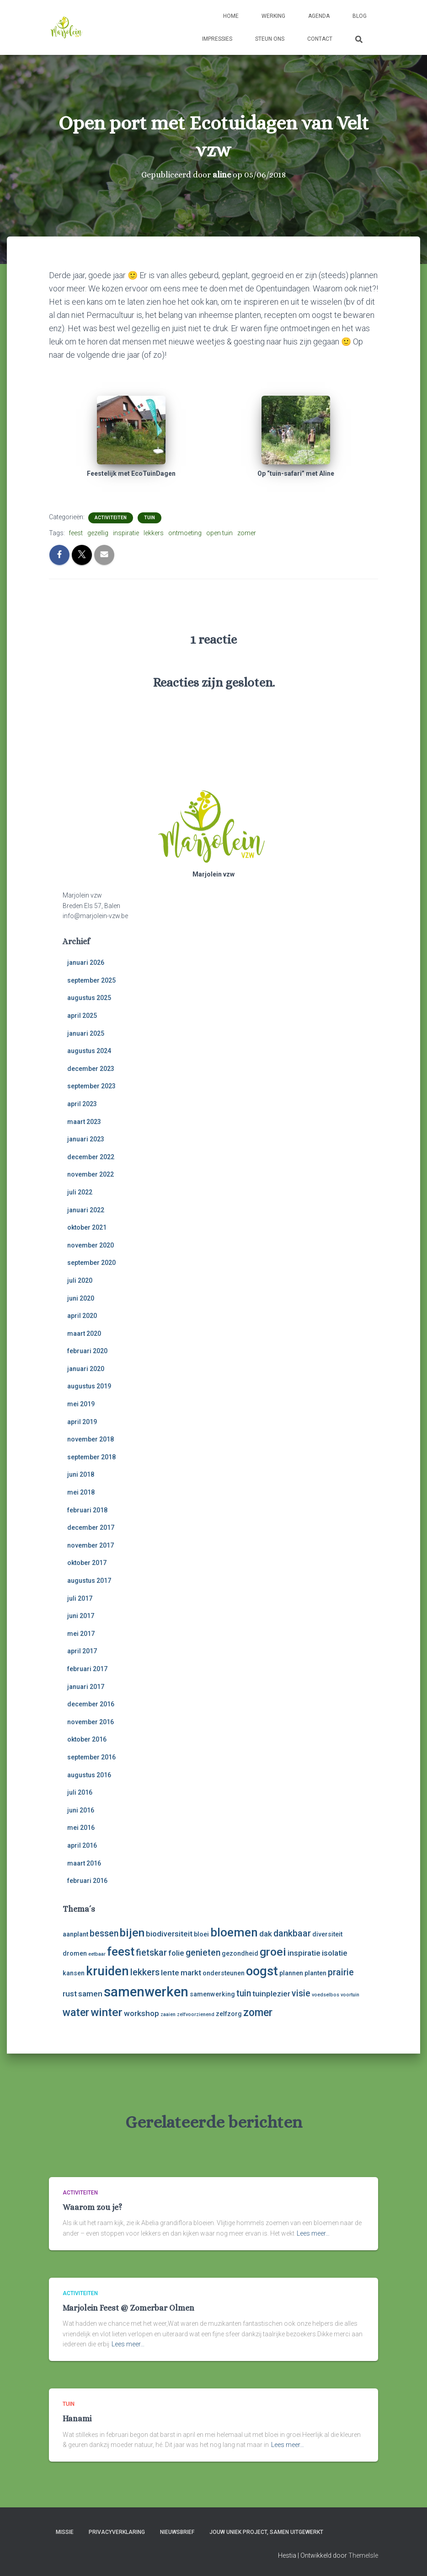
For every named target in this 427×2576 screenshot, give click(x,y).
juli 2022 (79, 1192)
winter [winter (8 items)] (107, 2012)
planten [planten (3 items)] (315, 1973)
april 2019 (82, 1421)
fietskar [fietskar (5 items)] (151, 1952)
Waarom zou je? (92, 2207)
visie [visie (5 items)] (301, 1993)
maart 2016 (84, 1863)
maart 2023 (84, 1121)
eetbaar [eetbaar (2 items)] (97, 1954)
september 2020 (91, 1262)
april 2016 (82, 1845)
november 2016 (90, 1722)
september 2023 (91, 1086)
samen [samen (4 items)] (90, 1993)
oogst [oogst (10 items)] (262, 1971)
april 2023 (82, 1104)
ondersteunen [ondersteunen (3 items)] (224, 1973)
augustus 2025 (89, 997)
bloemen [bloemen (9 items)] (234, 1932)
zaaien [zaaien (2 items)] (168, 2014)
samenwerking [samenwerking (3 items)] (212, 1994)
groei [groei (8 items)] (273, 1951)
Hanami (77, 2418)
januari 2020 (85, 1368)
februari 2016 (87, 1880)
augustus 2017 (89, 1580)
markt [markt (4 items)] (191, 1972)
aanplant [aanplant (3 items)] (75, 1934)
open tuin (219, 533)
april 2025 (82, 1015)
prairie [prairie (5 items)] (341, 1972)
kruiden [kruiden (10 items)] (107, 1971)
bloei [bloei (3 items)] (201, 1934)
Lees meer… (313, 2233)
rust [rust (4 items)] (70, 1993)
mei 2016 (81, 1827)
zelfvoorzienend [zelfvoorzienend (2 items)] (195, 2014)
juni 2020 (80, 1298)
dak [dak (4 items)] (265, 1933)
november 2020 (90, 1245)
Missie (65, 2532)
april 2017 (82, 1651)
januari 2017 (85, 1686)
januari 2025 (85, 1033)
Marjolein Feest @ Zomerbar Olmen (128, 2307)
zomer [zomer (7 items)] (257, 2012)
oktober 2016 (87, 1739)
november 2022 (90, 1174)
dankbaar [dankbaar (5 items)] (292, 1933)
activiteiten (111, 517)
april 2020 (82, 1315)
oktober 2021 (87, 1227)
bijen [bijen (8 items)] (132, 1932)
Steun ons (269, 39)
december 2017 (90, 1527)
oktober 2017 (87, 1562)
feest (76, 533)
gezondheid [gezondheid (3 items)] (240, 1953)
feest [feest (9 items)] (120, 1951)
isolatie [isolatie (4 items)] (334, 1953)
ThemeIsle (363, 2555)
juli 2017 (79, 1598)
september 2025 (91, 980)
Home (231, 16)
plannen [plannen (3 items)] (291, 1973)
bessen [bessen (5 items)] (104, 1933)
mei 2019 (81, 1404)
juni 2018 (80, 1474)
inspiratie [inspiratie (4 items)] (304, 1953)
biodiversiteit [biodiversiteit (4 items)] (169, 1933)
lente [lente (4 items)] (170, 1972)
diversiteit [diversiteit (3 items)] (327, 1934)
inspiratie (126, 533)
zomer (246, 533)
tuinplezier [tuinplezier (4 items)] (271, 1993)
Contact (319, 39)
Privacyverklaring (117, 2532)
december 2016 (90, 1704)
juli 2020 (79, 1280)
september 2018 (91, 1457)
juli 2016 (79, 1792)
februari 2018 (87, 1510)
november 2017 (90, 1545)
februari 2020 (87, 1351)
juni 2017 (80, 1615)
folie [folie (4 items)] (176, 1953)
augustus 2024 (89, 1050)
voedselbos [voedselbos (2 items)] (325, 1995)
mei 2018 (81, 1492)
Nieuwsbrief (177, 2532)
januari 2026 (85, 962)
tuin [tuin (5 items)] (243, 1993)
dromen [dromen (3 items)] (75, 1953)
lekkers (154, 533)
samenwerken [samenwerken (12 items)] (146, 1992)
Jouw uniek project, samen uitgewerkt (266, 2532)
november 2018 (90, 1439)
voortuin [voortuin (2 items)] (350, 1995)
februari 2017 (87, 1669)
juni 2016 (80, 1810)
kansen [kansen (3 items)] (74, 1973)
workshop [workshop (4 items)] (141, 2013)
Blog (359, 16)
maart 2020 (84, 1333)
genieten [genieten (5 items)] (203, 1952)
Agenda (319, 16)
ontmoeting (185, 533)
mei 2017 (81, 1633)
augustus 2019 (89, 1386)
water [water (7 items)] (76, 2012)
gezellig (97, 533)
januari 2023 (85, 1139)
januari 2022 (85, 1210)
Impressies (217, 39)
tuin (149, 517)
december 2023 (90, 1068)
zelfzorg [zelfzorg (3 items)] (229, 2013)
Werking (273, 16)
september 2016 (91, 1757)
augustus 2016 (89, 1775)
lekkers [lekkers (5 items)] (145, 1972)
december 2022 (90, 1157)
